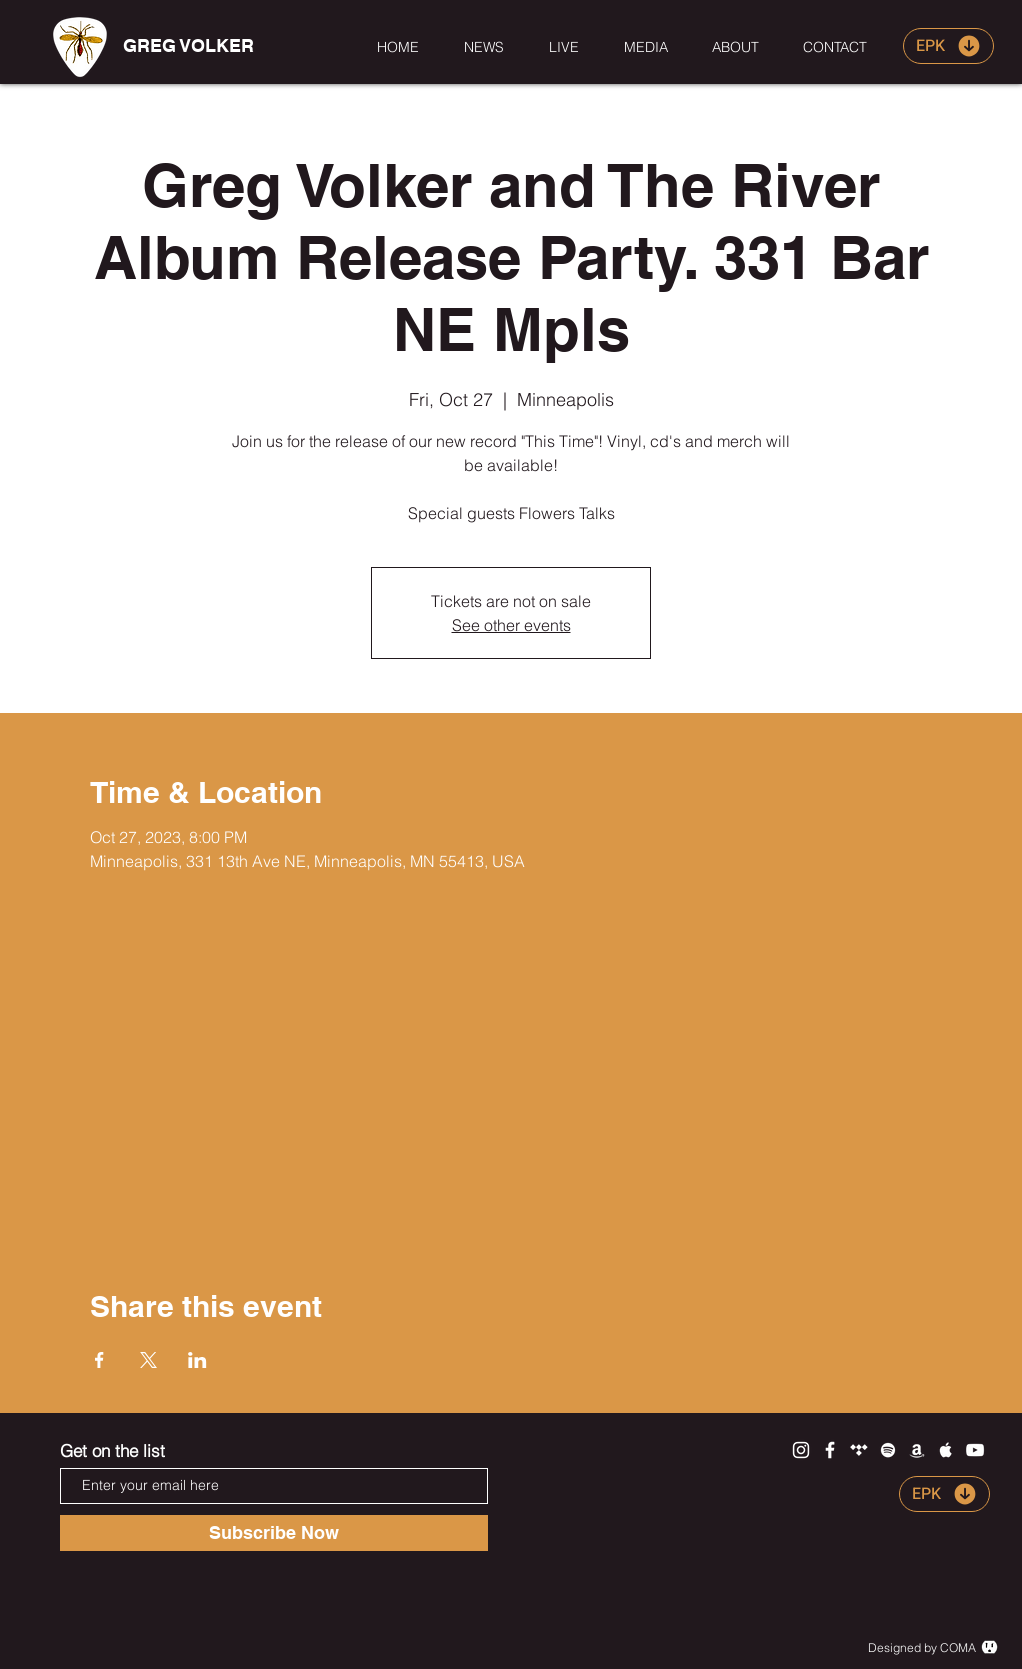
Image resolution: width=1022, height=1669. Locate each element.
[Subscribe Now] (274, 1533)
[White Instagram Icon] (801, 1450)
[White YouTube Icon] (975, 1450)
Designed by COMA (922, 1647)
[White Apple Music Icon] (946, 1450)
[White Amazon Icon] (917, 1450)
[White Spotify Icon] (888, 1450)
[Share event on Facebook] (99, 1360)
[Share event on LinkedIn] (197, 1360)
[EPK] (948, 46)
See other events (511, 625)
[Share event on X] (148, 1360)
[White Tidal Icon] (859, 1450)
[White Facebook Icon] (830, 1450)
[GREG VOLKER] (188, 46)
